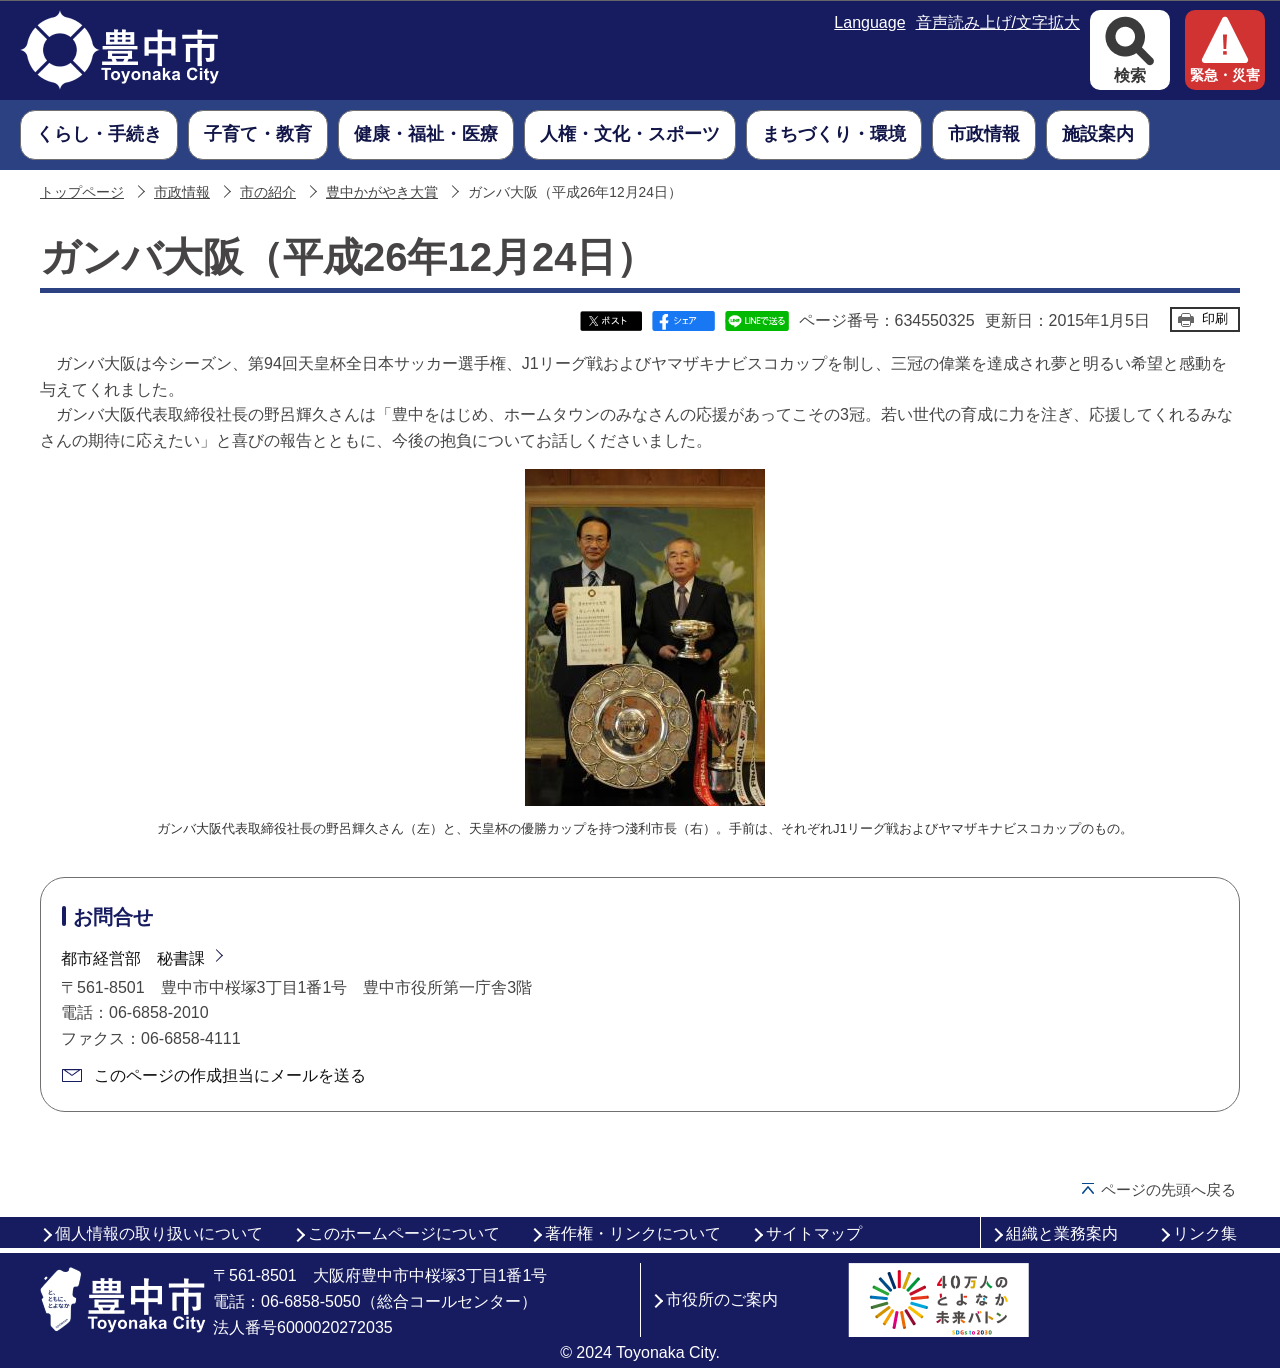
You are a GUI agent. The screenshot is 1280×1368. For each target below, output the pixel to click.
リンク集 (1205, 1233)
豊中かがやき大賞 (382, 192)
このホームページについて (404, 1233)
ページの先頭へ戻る (1168, 1189)
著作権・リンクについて (633, 1233)
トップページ (82, 192)
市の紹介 (268, 192)
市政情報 (182, 192)
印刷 (1215, 318)
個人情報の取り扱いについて (159, 1233)
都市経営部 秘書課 (133, 958)
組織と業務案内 (1062, 1233)
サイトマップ (814, 1233)
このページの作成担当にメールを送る (230, 1075)
